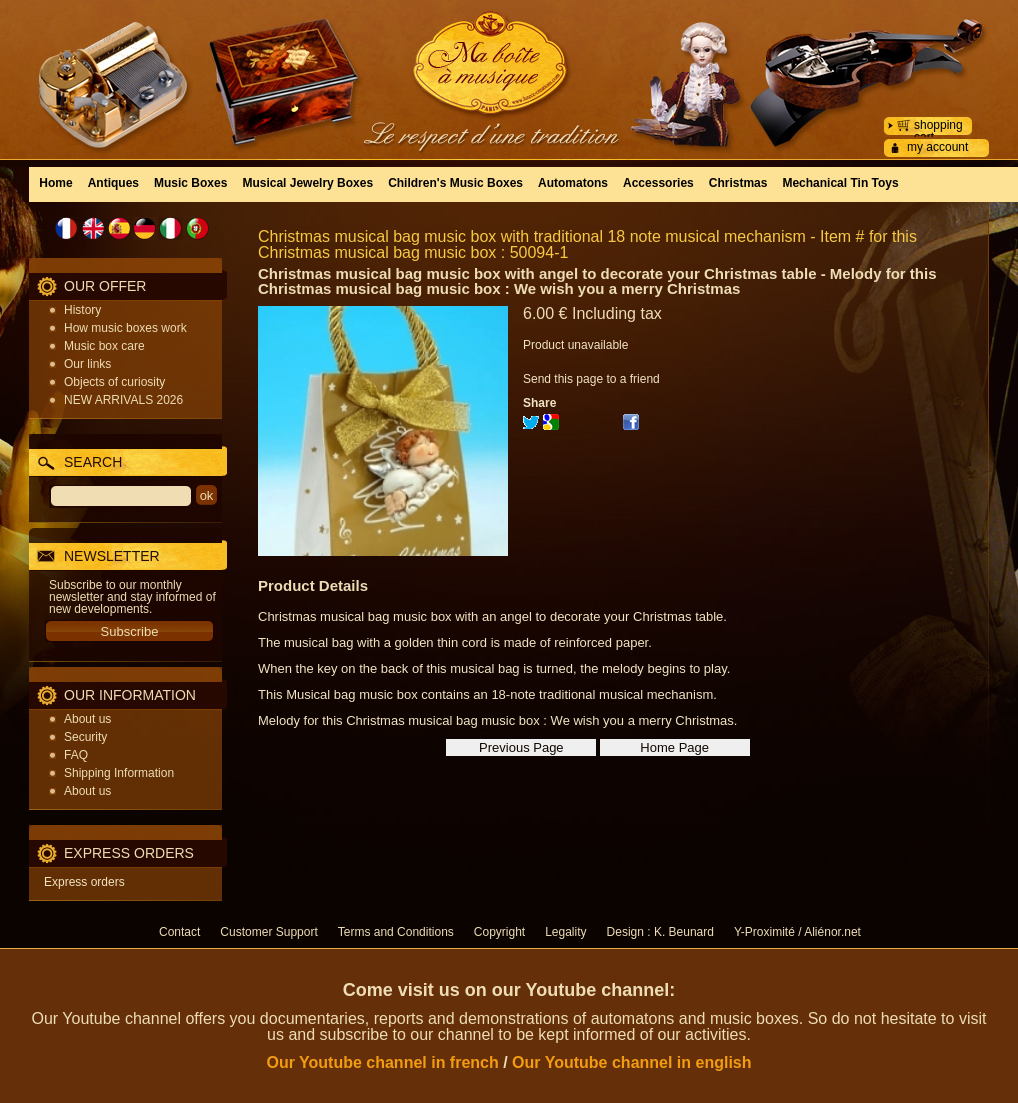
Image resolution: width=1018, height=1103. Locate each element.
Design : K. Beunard (660, 932)
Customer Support (268, 932)
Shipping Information (119, 773)
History (82, 310)
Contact (179, 932)
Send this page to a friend (591, 379)
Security (85, 737)
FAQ (76, 755)
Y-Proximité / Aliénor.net (797, 932)
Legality (565, 932)
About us (87, 719)
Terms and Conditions (396, 932)
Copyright (499, 932)
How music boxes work (125, 328)
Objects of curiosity (114, 382)
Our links (87, 364)
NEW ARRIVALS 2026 (123, 400)
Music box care (104, 346)
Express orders (84, 882)
